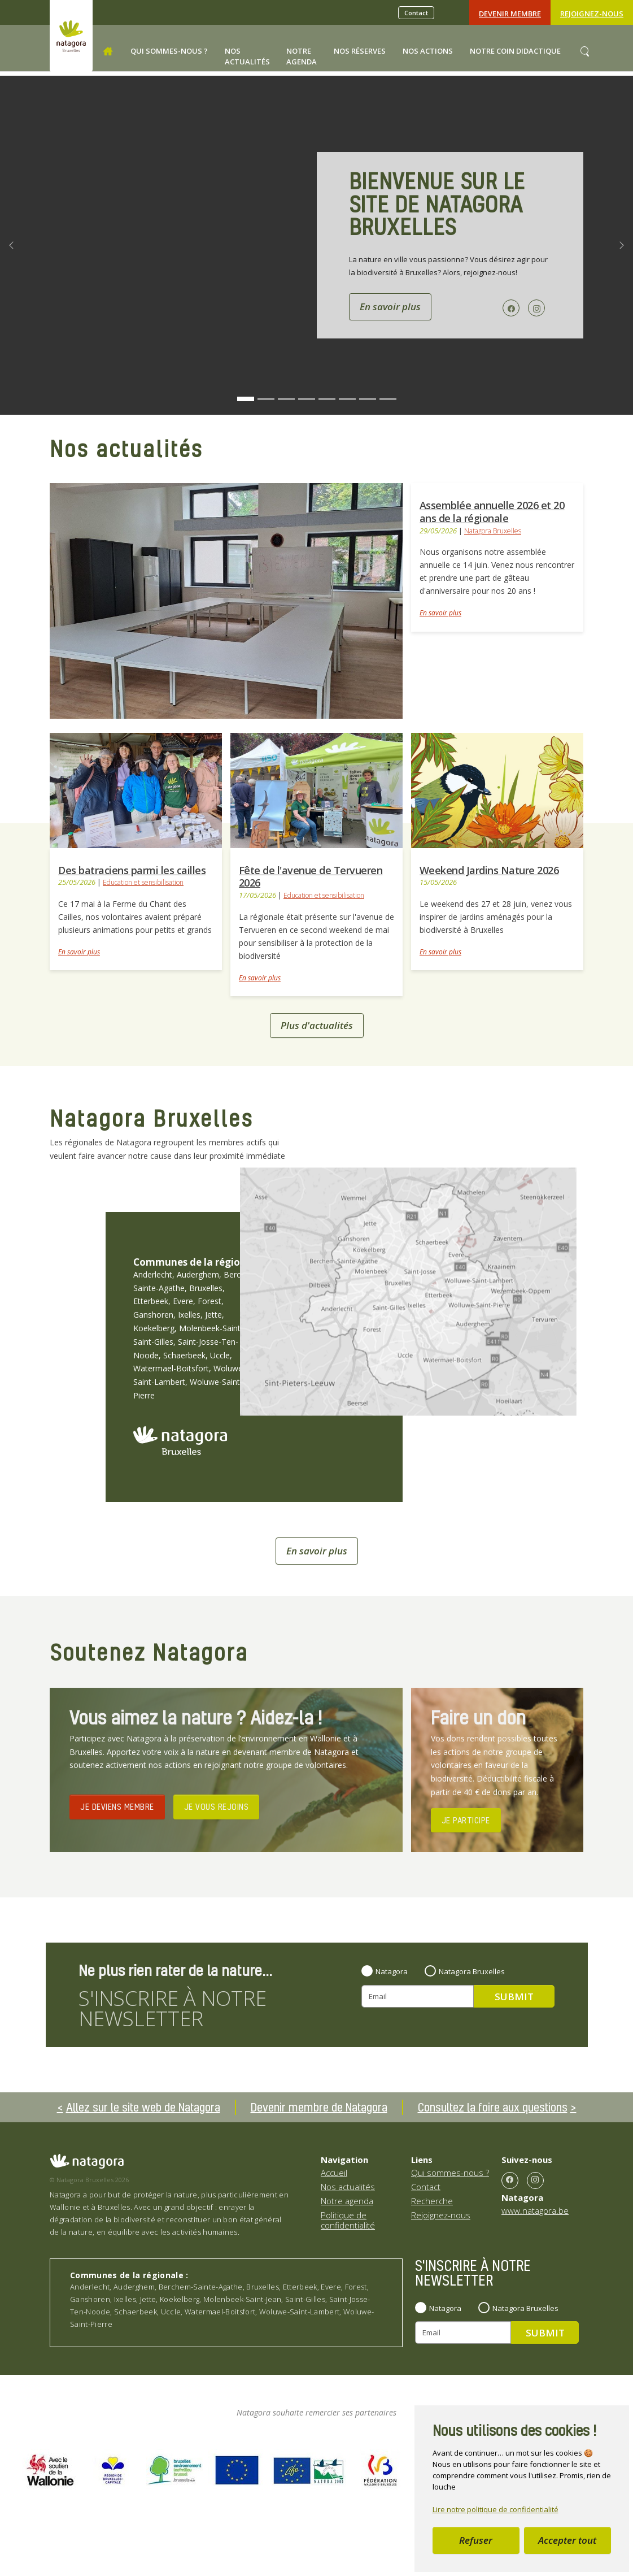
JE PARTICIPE (466, 1820)
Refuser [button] (475, 2540)
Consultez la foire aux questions (492, 2107)
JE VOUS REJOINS (216, 1806)
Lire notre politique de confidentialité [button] (495, 2509)
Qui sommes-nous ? (450, 2172)
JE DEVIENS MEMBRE (117, 1806)
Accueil (334, 2172)
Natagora (392, 1971)
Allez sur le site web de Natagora (143, 2107)
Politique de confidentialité (348, 2220)
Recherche (432, 2200)
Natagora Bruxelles (492, 531)
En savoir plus (440, 613)
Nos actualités (348, 2186)
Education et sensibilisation (143, 882)
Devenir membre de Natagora (319, 2107)
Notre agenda (347, 2200)
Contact (416, 12)
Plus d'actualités (317, 1025)
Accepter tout (567, 2540)
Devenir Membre (510, 13)
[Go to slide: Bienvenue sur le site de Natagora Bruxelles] (245, 399)
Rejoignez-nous (591, 13)
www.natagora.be (535, 2210)
